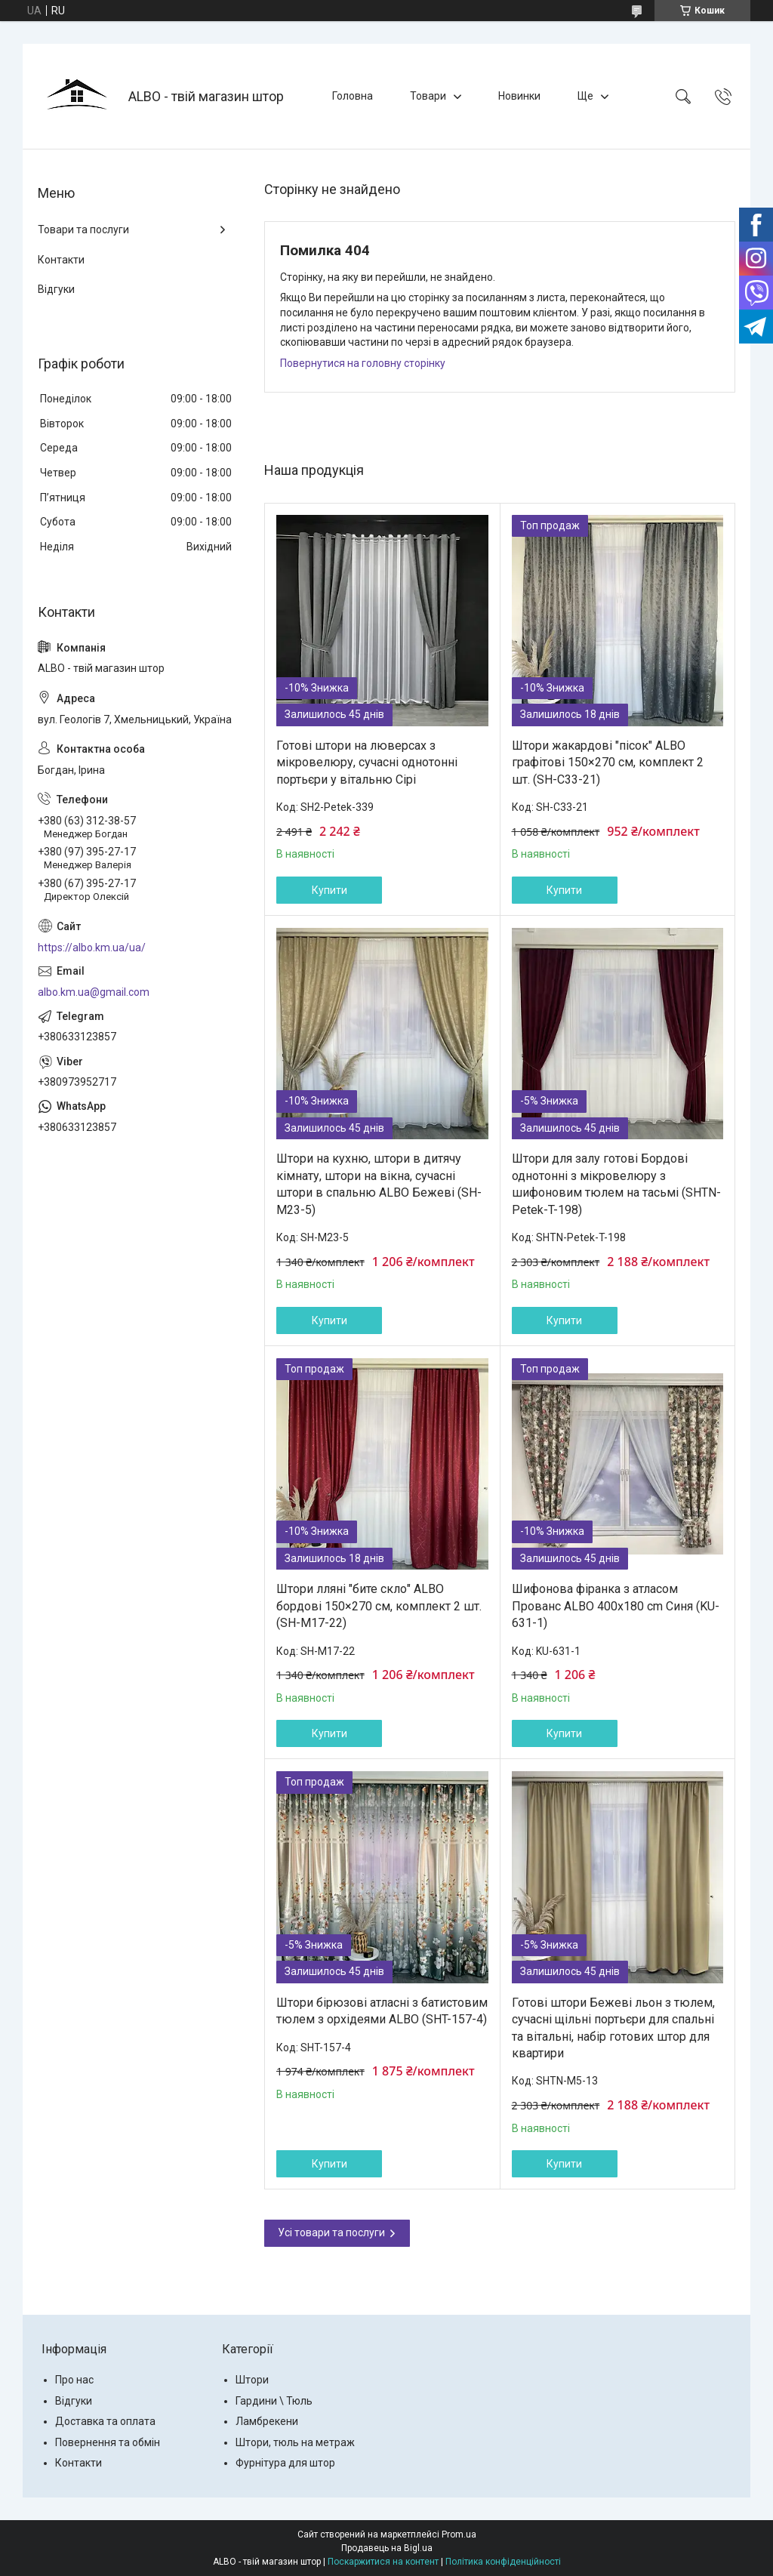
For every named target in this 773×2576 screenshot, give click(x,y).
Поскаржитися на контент (383, 2561)
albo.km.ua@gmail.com (93, 992)
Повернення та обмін (107, 2442)
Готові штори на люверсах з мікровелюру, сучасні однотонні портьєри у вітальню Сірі (366, 762)
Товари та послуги (83, 229)
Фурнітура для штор (285, 2463)
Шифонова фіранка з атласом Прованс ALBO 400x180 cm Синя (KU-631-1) (615, 1606)
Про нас (74, 2380)
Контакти (61, 260)
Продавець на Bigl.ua (387, 2548)
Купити (329, 890)
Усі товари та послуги (331, 2232)
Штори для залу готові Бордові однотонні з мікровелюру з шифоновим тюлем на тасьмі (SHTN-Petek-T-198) (616, 1183)
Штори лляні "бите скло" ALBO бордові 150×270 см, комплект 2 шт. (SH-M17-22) (379, 1606)
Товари (428, 96)
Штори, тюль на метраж (295, 2442)
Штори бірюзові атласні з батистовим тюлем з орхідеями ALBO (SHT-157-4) (382, 2010)
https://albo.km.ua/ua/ (92, 947)
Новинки (519, 96)
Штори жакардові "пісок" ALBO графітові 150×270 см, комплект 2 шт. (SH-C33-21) (608, 762)
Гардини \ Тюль (274, 2401)
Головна (352, 96)
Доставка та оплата (105, 2421)
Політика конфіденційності (503, 2561)
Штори (252, 2380)
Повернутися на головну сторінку (362, 363)
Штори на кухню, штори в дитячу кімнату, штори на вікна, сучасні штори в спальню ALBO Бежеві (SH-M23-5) (379, 1183)
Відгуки (56, 289)
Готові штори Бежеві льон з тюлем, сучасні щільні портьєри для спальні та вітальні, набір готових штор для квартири (613, 2027)
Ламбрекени (267, 2421)
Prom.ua (459, 2534)
